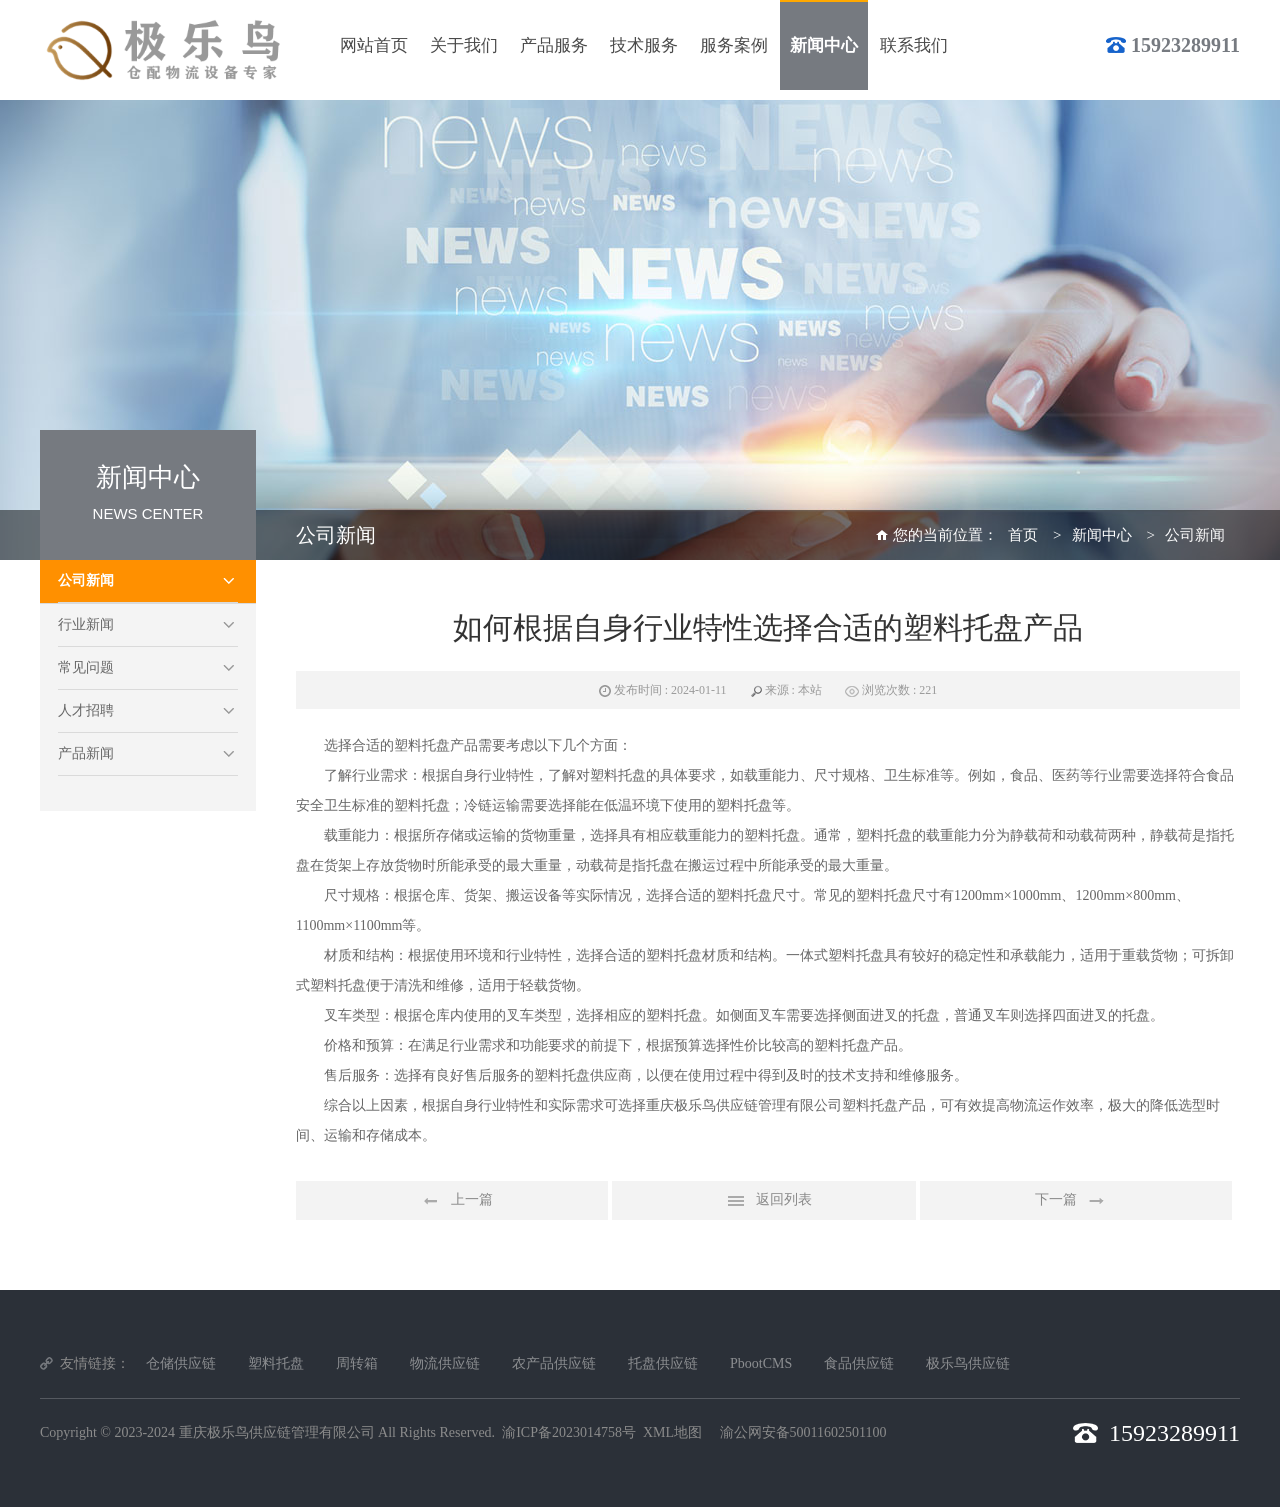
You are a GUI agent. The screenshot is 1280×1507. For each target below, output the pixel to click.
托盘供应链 (663, 1363)
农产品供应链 (554, 1363)
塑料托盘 (276, 1363)
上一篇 (452, 1201)
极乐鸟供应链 (968, 1363)
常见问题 (86, 667)
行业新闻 (86, 624)
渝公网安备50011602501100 (803, 1432)
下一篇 (1076, 1201)
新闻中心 (1102, 535)
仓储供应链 (181, 1363)
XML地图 (672, 1432)
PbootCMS (761, 1363)
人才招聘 (86, 710)
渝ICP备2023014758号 (569, 1432)
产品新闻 (86, 753)
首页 (1023, 535)
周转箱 (357, 1363)
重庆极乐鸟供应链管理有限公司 (277, 1432)
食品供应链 (859, 1363)
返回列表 (764, 1201)
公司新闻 (86, 580)
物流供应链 (445, 1363)
